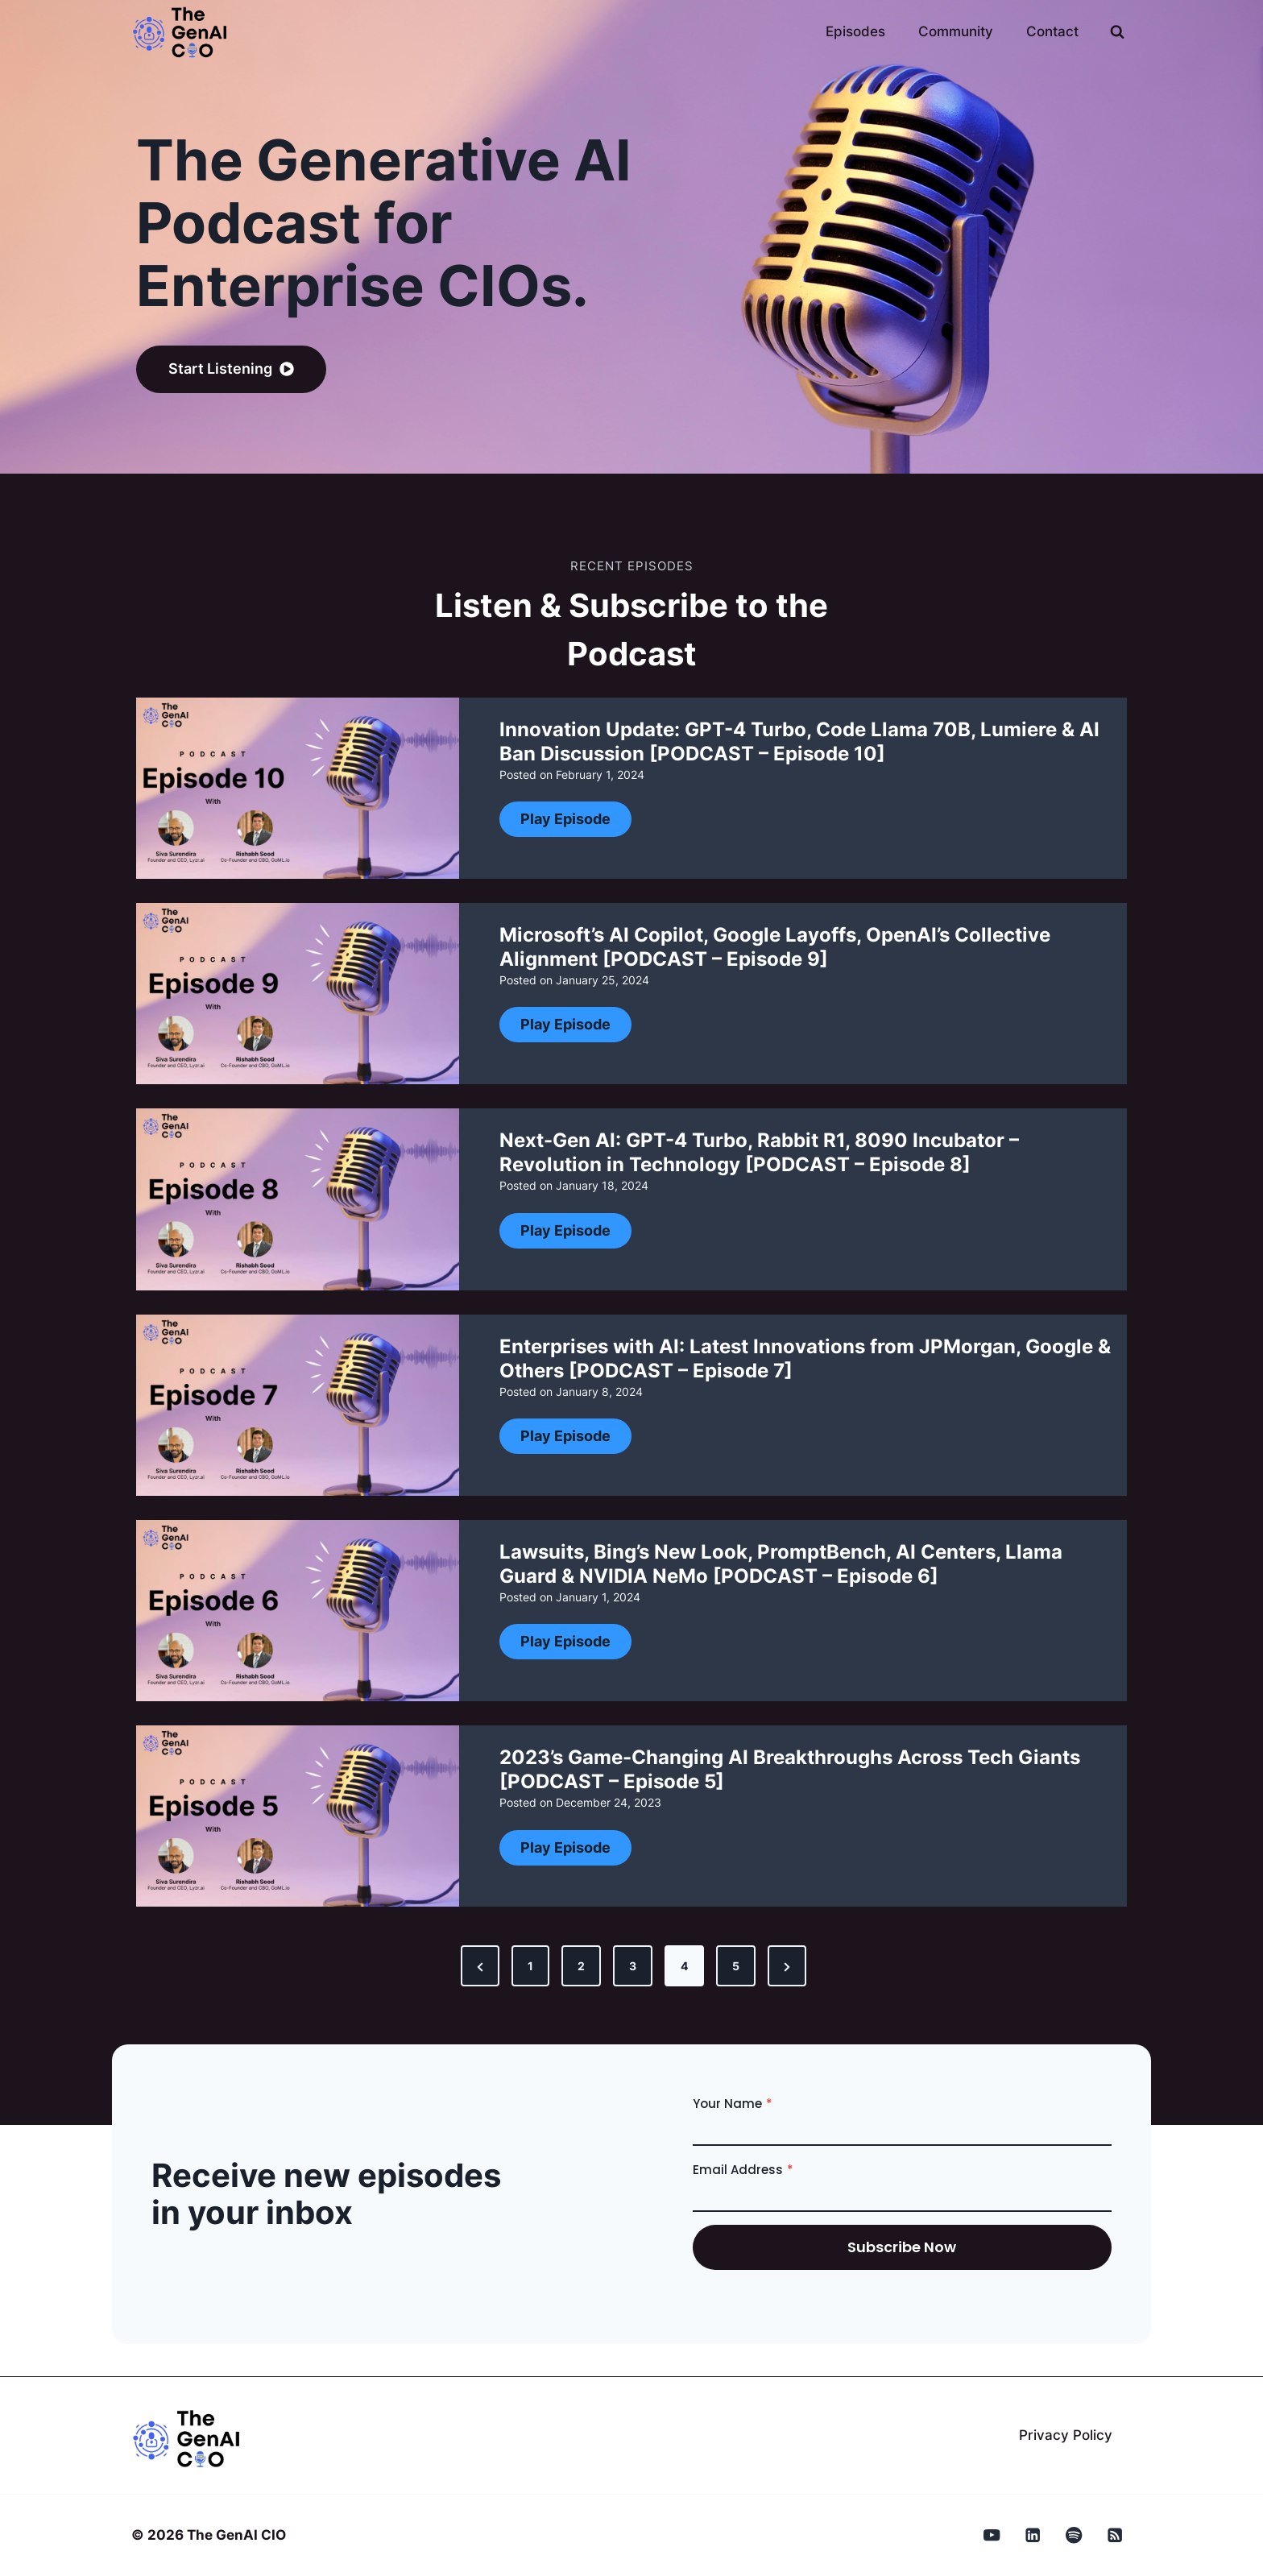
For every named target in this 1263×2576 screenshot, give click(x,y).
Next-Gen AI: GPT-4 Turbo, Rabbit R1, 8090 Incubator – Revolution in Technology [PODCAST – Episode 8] (759, 1152)
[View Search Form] (1117, 32)
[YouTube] (991, 2535)
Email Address (743, 2169)
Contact (1052, 31)
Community (955, 31)
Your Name (732, 2103)
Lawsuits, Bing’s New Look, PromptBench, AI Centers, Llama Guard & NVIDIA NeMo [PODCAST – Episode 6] (780, 1564)
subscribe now (901, 2247)
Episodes (855, 31)
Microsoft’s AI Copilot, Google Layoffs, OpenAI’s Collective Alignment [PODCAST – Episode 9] (774, 947)
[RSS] (1115, 2535)
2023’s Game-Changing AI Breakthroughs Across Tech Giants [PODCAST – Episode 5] (789, 1769)
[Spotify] (1074, 2535)
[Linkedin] (1033, 2535)
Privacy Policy (1065, 2435)
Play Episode (571, 823)
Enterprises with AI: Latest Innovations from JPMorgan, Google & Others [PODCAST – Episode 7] (805, 1358)
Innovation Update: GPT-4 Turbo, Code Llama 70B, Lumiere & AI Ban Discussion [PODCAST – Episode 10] (799, 741)
